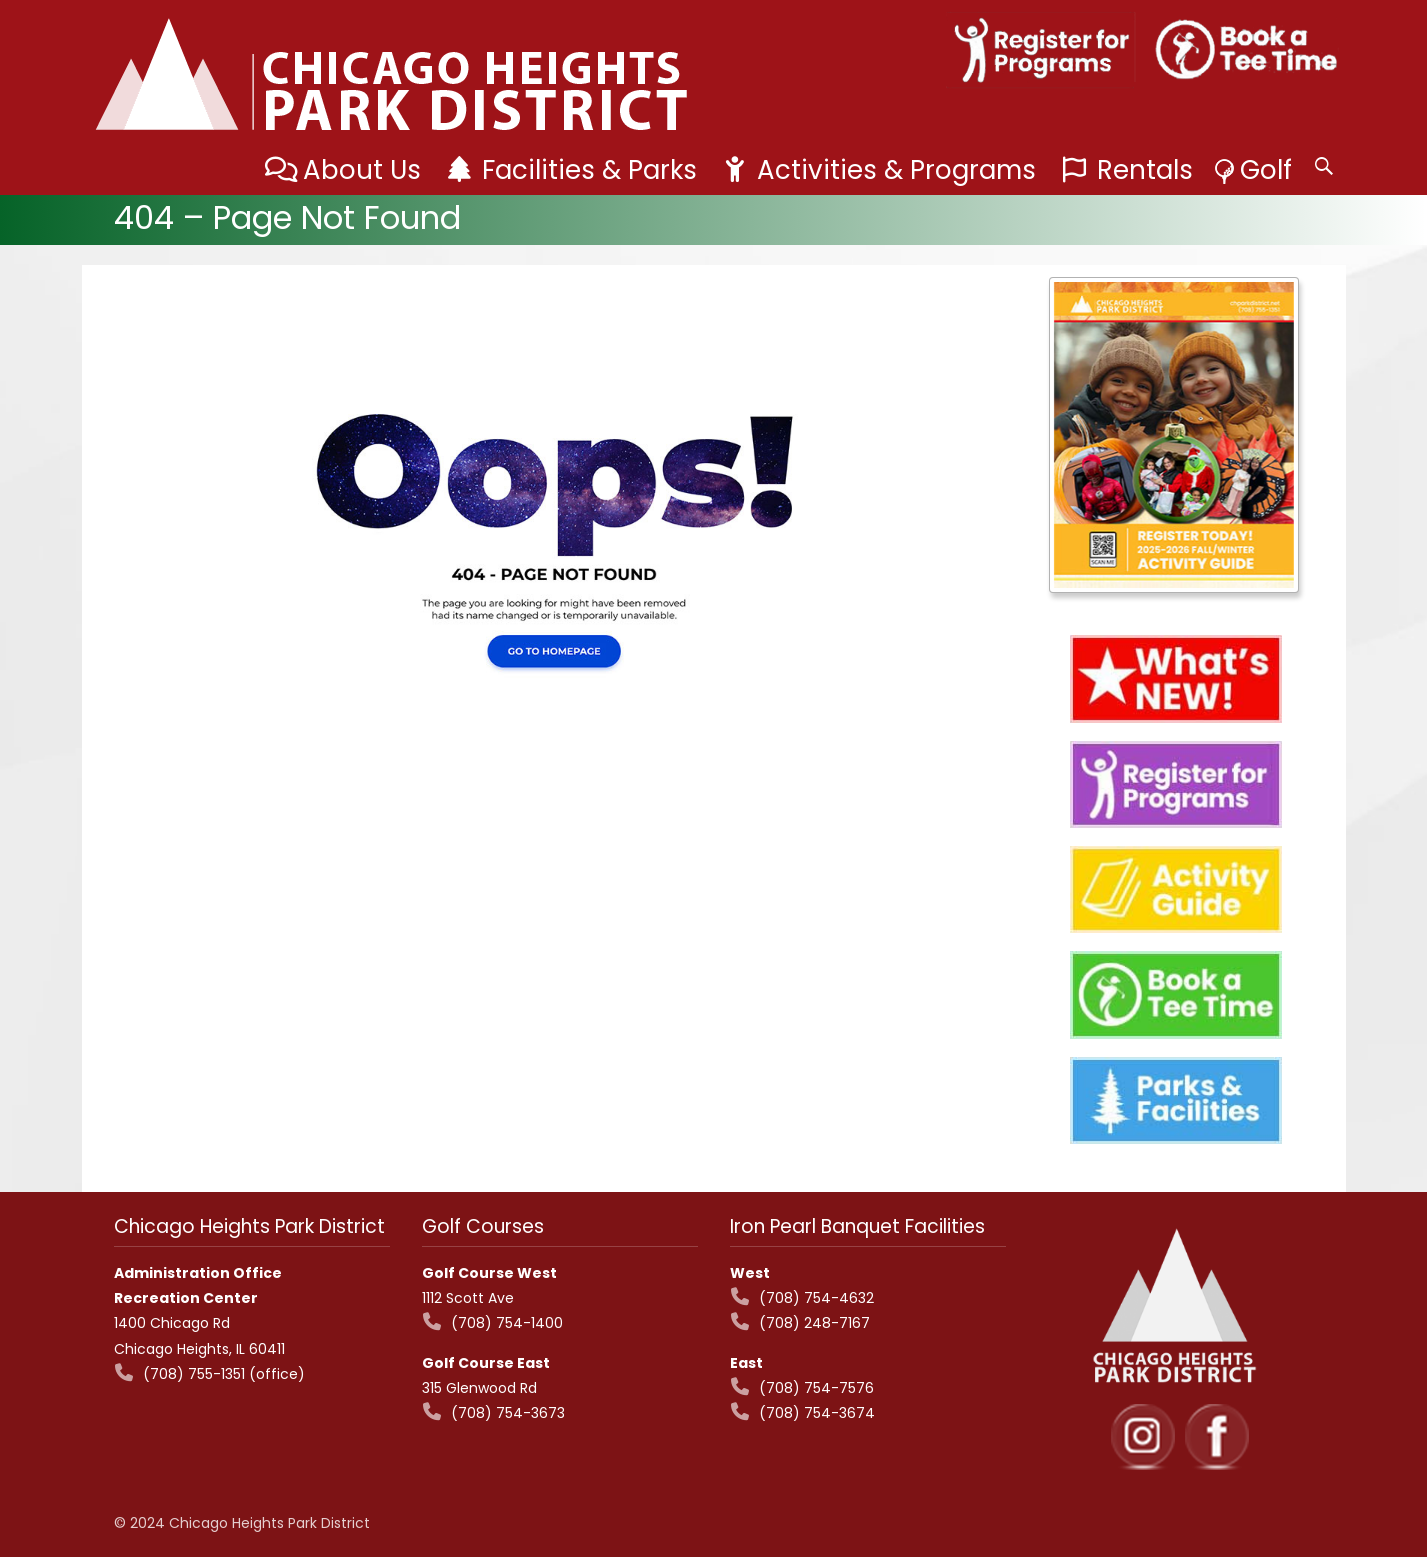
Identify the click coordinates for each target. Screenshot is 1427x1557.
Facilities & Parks (589, 170)
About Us (362, 170)
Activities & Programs (896, 170)
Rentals (1145, 170)
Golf (1266, 170)
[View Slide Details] (1174, 435)
